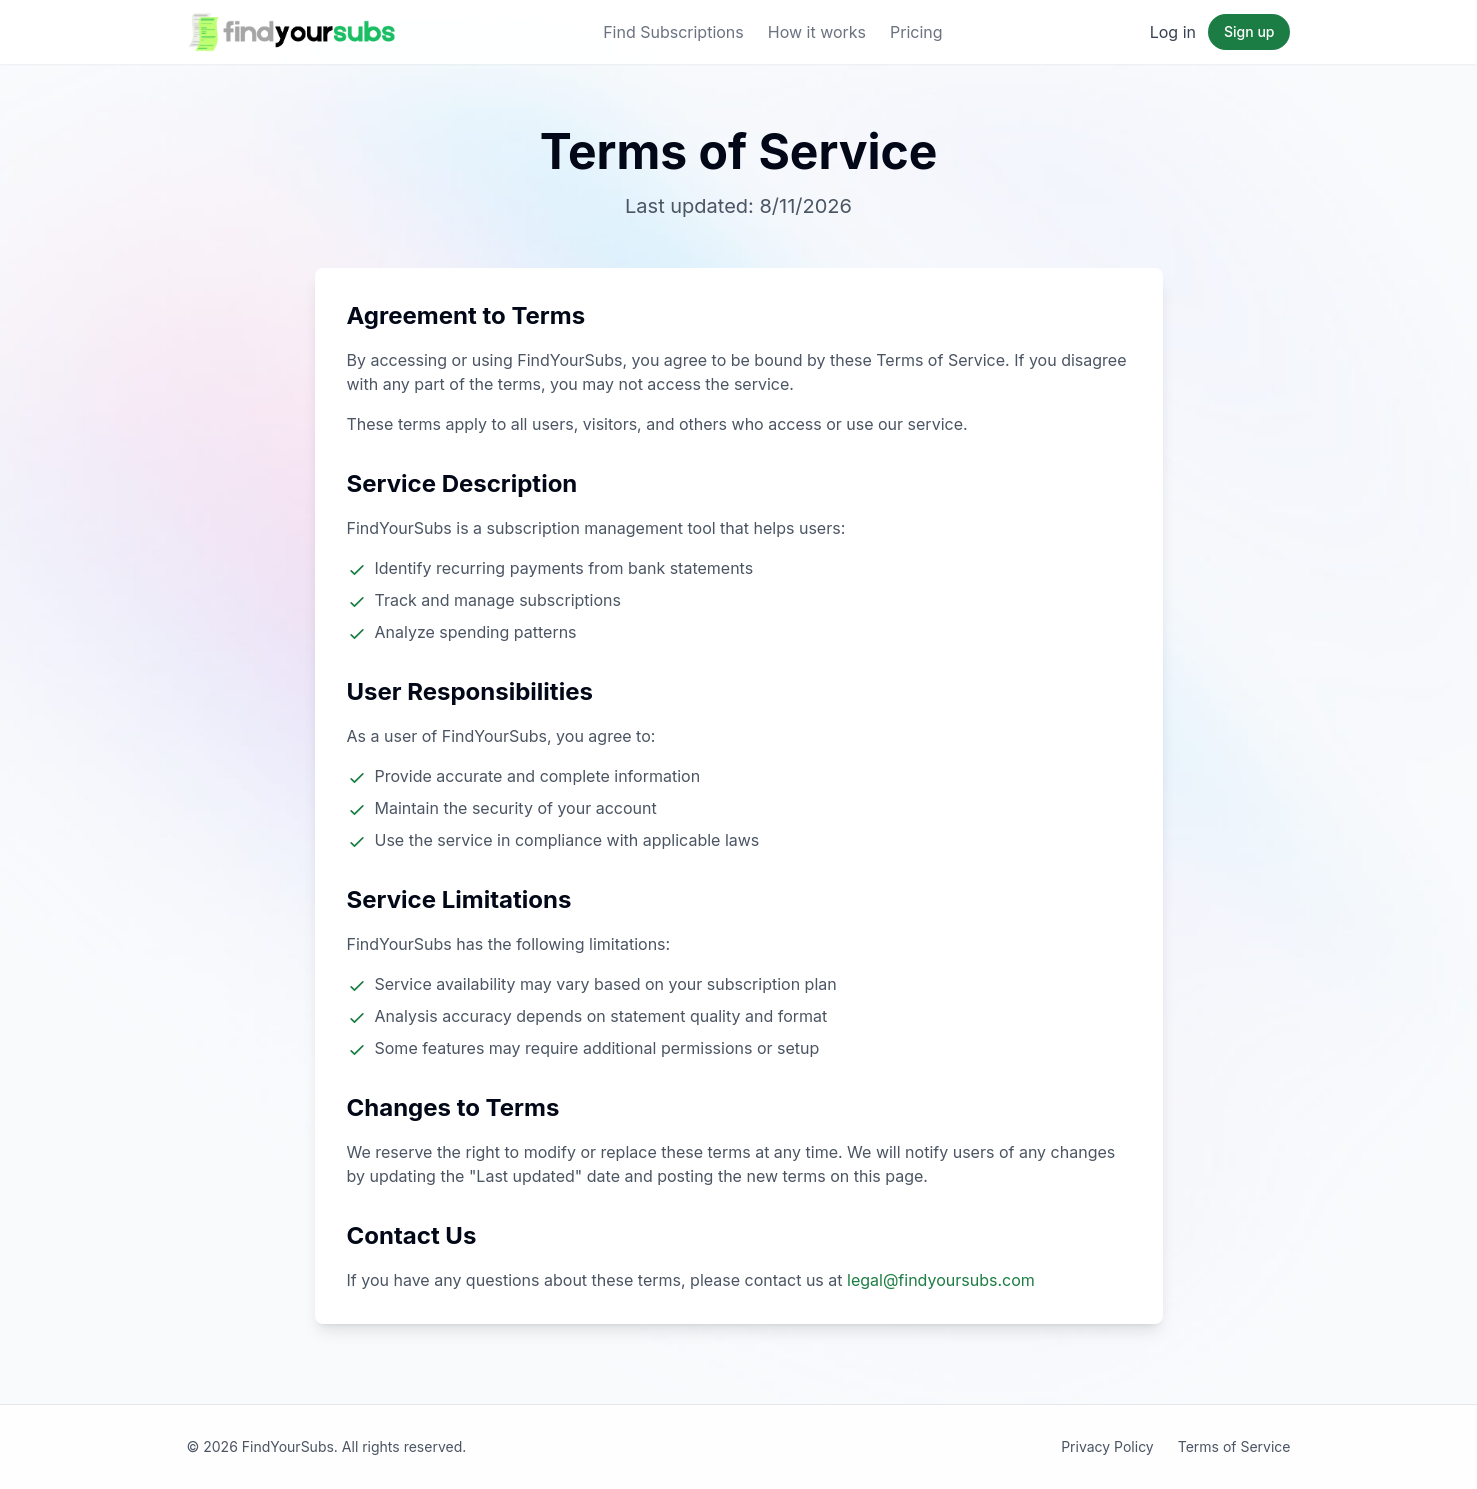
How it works (817, 32)
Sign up (1249, 31)
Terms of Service (1234, 1446)
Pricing (916, 32)
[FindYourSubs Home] (292, 32)
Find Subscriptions (673, 32)
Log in (1173, 32)
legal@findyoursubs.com (941, 1280)
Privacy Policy (1107, 1446)
